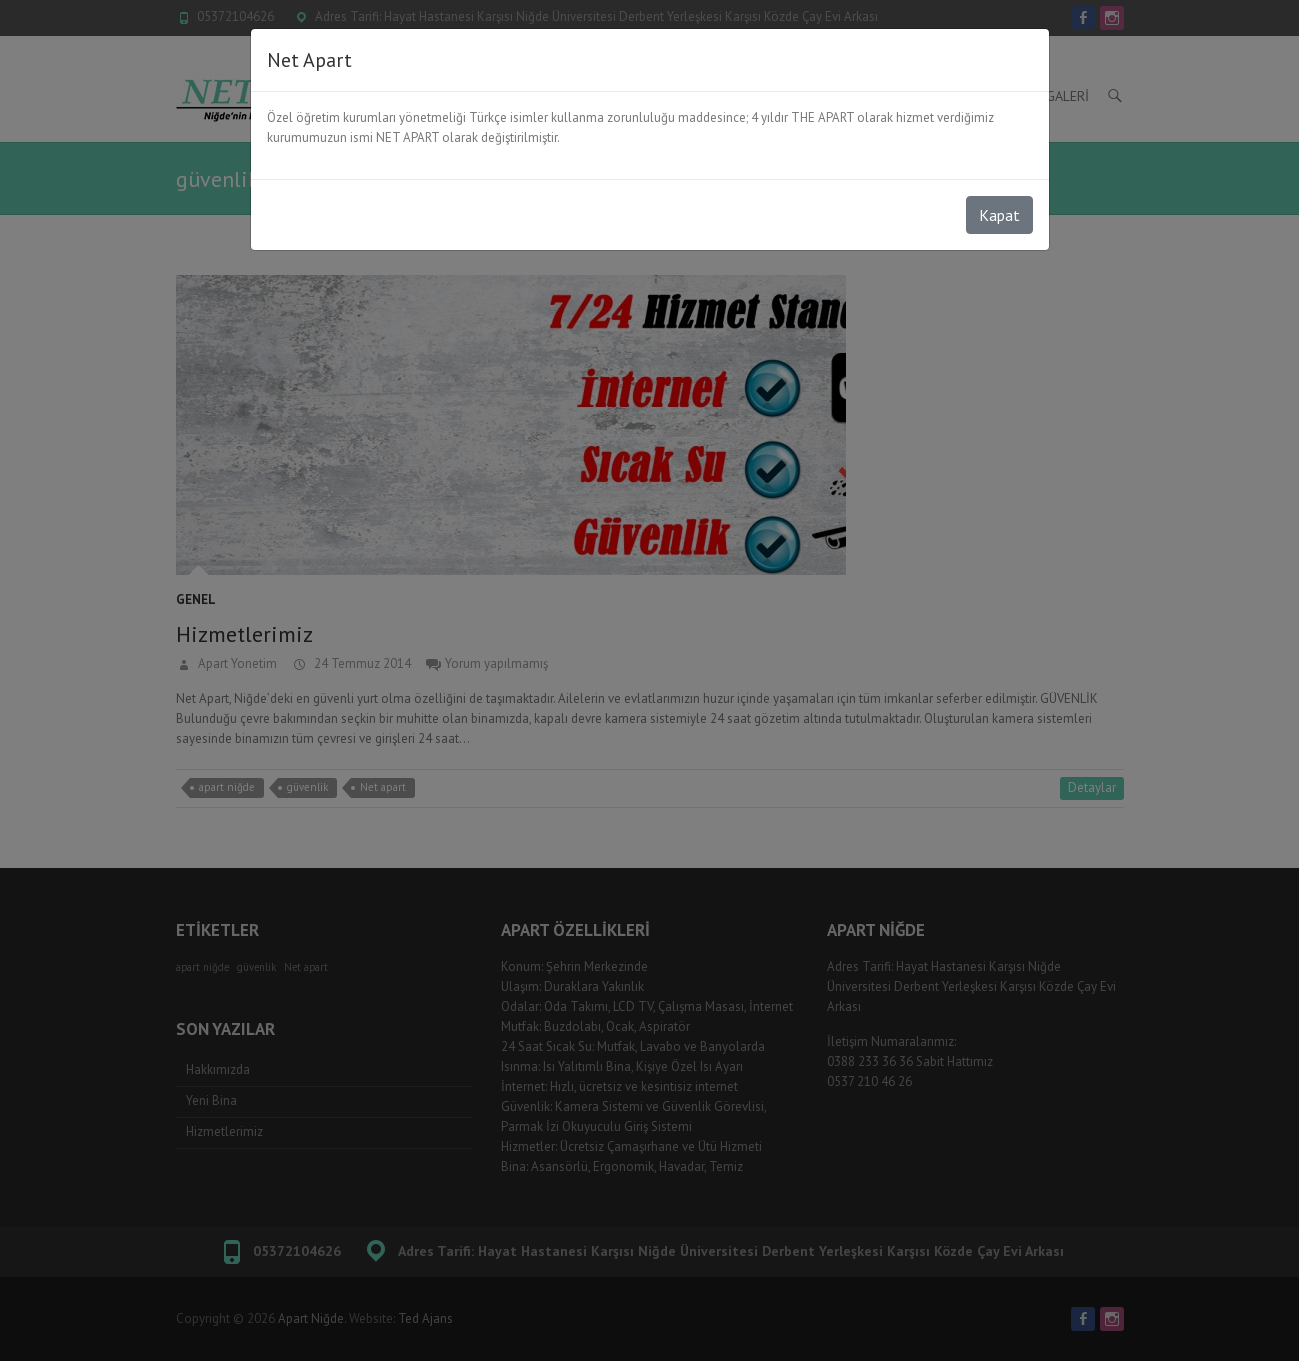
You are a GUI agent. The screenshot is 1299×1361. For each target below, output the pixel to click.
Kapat (999, 215)
